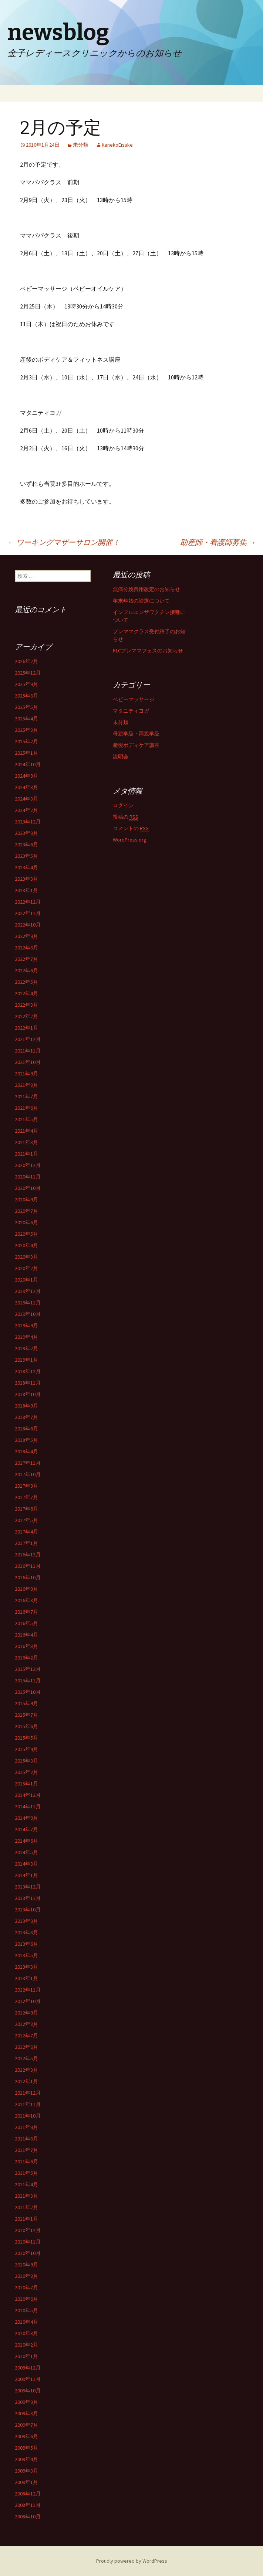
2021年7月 (26, 1096)
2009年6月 (26, 2436)
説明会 (120, 756)
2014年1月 (26, 1875)
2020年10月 (28, 1188)
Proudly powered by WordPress (131, 2561)
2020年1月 (26, 1279)
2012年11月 (28, 1989)
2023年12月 (28, 821)
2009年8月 (26, 2413)
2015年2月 (26, 1772)
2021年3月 (26, 1142)
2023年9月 (26, 833)
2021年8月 (26, 1085)
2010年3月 (26, 2333)
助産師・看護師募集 (218, 542)
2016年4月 (26, 1634)
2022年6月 (26, 970)
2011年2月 (26, 2207)
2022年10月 (28, 924)
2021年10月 (28, 1062)
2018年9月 (26, 1405)
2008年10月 (28, 2516)
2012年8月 (26, 2024)
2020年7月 (26, 1211)
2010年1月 (26, 2356)
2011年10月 (28, 2115)
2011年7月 (26, 2150)
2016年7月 (26, 1611)
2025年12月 (28, 672)
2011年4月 (26, 2184)
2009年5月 (26, 2447)
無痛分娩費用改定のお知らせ (146, 589)
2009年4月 (26, 2459)
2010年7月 (26, 2287)
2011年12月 (28, 2092)
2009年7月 (26, 2425)
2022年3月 (26, 1005)
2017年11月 (28, 1463)
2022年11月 (28, 913)
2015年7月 (26, 1715)
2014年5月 (26, 1852)
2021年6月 (26, 1108)
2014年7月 (26, 1829)
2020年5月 (26, 1234)
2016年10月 (28, 1577)
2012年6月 (26, 2047)
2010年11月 (28, 2241)
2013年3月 (26, 1966)
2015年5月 (26, 1737)
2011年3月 (26, 2196)
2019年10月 (28, 1314)
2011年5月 (26, 2173)
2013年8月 (26, 1932)
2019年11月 (28, 1302)
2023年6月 (26, 844)
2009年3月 (26, 2470)
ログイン (123, 805)
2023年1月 (26, 890)
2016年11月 (28, 1566)
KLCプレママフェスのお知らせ (148, 650)
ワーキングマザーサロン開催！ (63, 542)
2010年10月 (28, 2253)
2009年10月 (28, 2390)
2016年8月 (26, 1600)
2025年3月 (26, 730)
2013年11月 (28, 1898)
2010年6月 (26, 2299)
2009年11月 (28, 2379)
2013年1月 (26, 1978)
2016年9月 (26, 1589)
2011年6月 (26, 2161)
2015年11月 (28, 1680)
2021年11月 (28, 1050)
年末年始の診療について (141, 600)
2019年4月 (26, 1337)
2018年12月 (28, 1371)
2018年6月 (26, 1428)
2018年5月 (26, 1440)
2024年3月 (26, 798)
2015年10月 (28, 1692)
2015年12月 (28, 1669)
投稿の (125, 816)
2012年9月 (26, 2012)
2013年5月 (26, 1955)
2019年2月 (26, 1348)
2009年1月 (26, 2482)
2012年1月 (26, 2081)
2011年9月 (26, 2127)
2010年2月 (26, 2344)
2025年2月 (26, 741)
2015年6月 (26, 1726)
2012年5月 (26, 2058)
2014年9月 (26, 1818)
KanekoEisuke (117, 144)
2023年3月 (26, 879)
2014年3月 (26, 1863)
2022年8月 (26, 947)
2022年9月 (26, 936)
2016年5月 (26, 1623)
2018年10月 (28, 1394)
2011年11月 (28, 2104)
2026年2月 (26, 661)
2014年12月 (28, 1795)
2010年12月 (28, 2230)
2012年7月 (26, 2035)
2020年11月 (28, 1176)
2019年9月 (26, 1325)
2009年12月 (28, 2367)
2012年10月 (28, 2001)
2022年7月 (26, 959)
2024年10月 (28, 764)
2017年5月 (26, 1520)
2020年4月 (26, 1245)
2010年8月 (26, 2276)
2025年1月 (26, 753)
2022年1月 (26, 1027)
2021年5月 (26, 1119)
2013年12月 (28, 1886)
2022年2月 (26, 1016)
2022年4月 (26, 993)
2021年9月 (26, 1073)
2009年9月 (26, 2402)
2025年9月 (26, 684)
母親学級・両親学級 (136, 733)
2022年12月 (28, 901)
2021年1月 (26, 1153)
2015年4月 (26, 1749)
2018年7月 (26, 1417)
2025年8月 (26, 695)
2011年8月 (26, 2138)
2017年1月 (26, 1543)
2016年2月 (26, 1657)
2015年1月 (26, 1783)
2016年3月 (26, 1646)
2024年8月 (26, 787)
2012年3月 (26, 2070)
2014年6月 (26, 1841)
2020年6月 (26, 1222)
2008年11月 (28, 2505)
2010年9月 (26, 2264)
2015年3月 (26, 1760)
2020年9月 (26, 1199)
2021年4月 (26, 1130)
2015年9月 (26, 1703)
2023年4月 (26, 867)
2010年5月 (26, 2310)
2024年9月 (26, 775)
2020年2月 (26, 1268)
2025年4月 (26, 718)
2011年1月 (26, 2218)
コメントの (131, 828)
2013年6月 (26, 1944)
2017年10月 (28, 1474)
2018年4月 (26, 1451)
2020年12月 (28, 1165)
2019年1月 (26, 1360)
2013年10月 (28, 1909)
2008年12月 (28, 2493)
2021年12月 (28, 1039)
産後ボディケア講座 (136, 745)
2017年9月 (26, 1486)
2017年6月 (26, 1508)
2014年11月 (28, 1806)
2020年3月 (26, 1256)
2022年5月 (26, 982)
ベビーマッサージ (133, 699)
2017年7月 (26, 1497)
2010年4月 (26, 2322)
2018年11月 (28, 1382)
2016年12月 (28, 1554)
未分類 (80, 144)
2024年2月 (26, 810)
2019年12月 (28, 1291)
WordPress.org (129, 839)
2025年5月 (26, 707)
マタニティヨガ (131, 710)
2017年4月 (26, 1531)
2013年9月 (26, 1921)
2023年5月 (26, 856)
